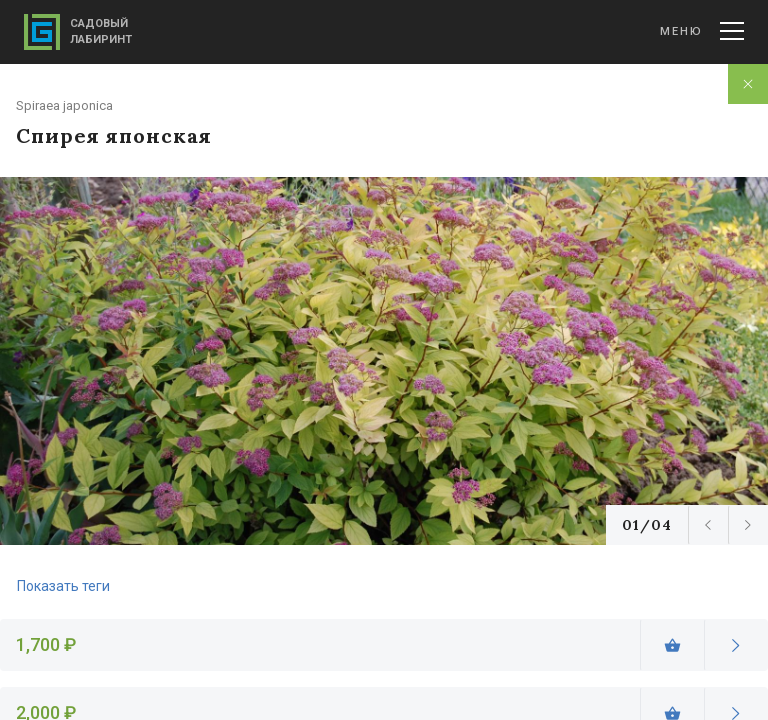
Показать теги (63, 586)
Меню (702, 31)
